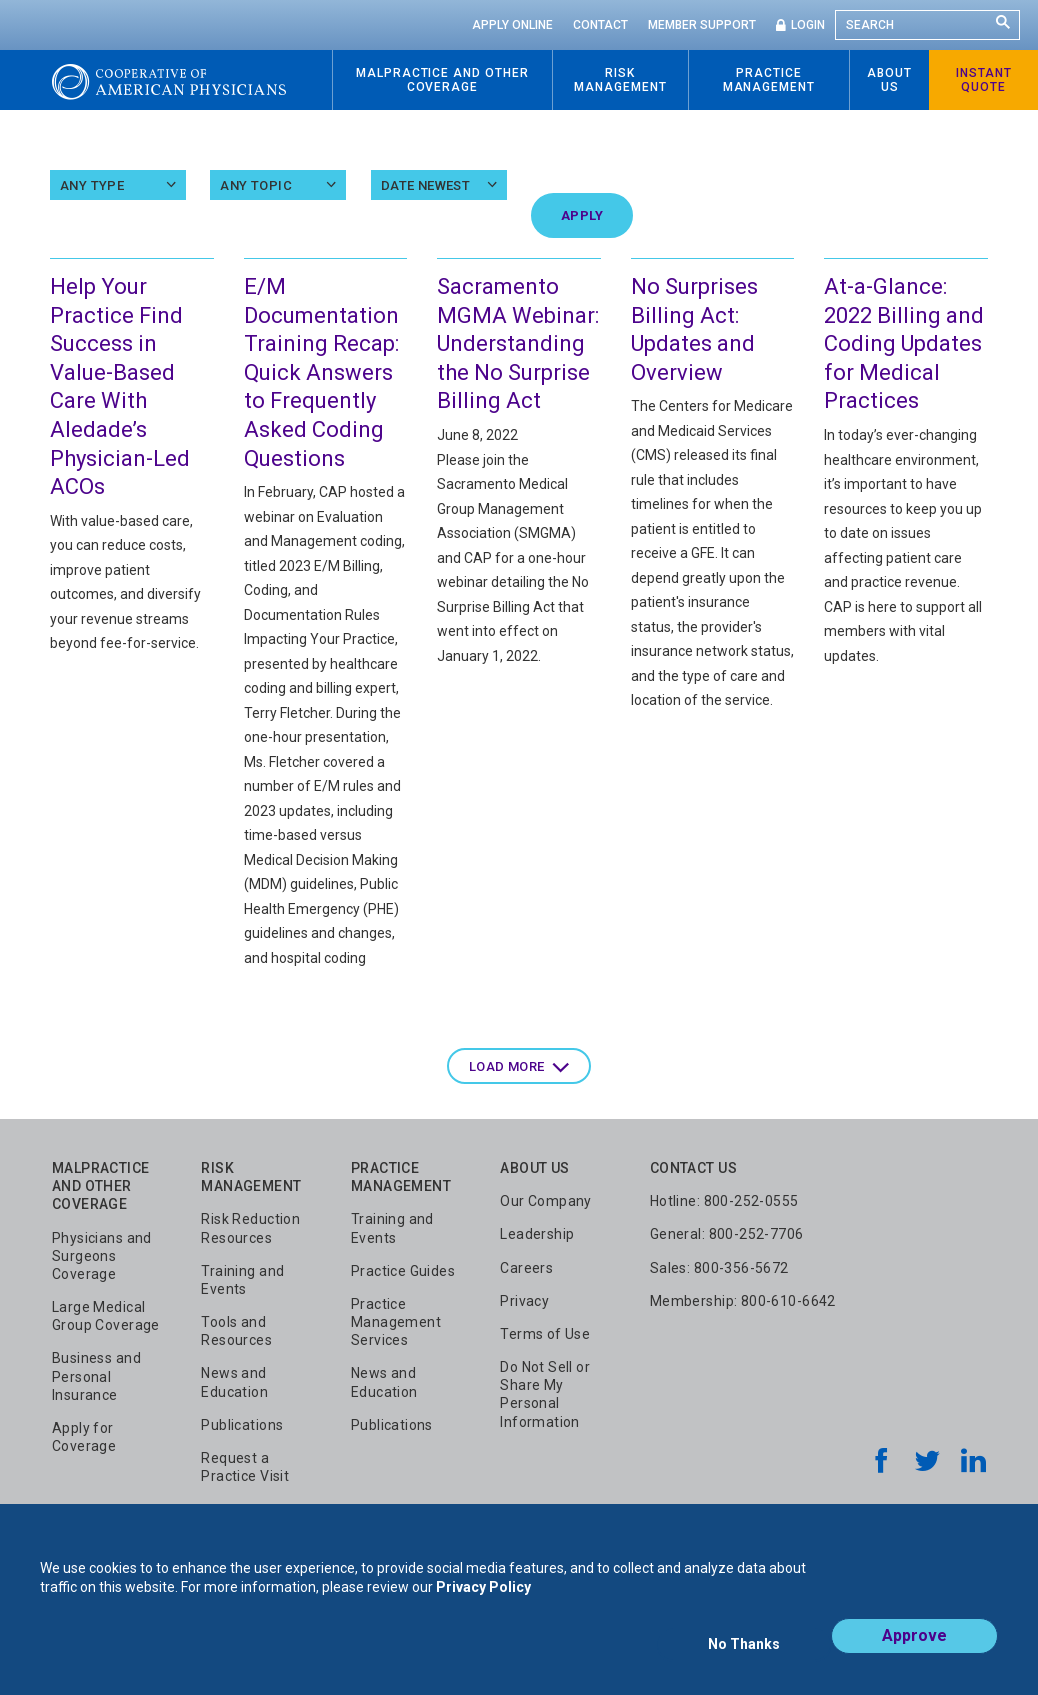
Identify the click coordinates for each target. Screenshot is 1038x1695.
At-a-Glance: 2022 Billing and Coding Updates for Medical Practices (904, 343)
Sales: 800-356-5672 (719, 1268)
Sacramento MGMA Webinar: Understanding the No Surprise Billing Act (518, 343)
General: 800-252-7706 (727, 1234)
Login (808, 25)
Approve (914, 1651)
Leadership (537, 1234)
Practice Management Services (396, 1322)
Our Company (546, 1201)
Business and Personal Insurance (96, 1376)
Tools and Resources (236, 1331)
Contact (600, 25)
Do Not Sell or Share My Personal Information (545, 1394)
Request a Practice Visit (245, 1467)
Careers (526, 1268)
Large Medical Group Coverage (106, 1316)
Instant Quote (984, 80)
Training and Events (242, 1280)
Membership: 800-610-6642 (743, 1301)
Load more (507, 1066)
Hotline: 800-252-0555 (724, 1201)
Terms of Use (545, 1334)
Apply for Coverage (84, 1437)
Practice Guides (403, 1271)
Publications (242, 1425)
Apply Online (512, 25)
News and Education (234, 1382)
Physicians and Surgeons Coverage (102, 1256)
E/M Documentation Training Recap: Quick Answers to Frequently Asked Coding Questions (321, 372)
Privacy (524, 1301)
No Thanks (744, 1652)
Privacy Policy (483, 1603)
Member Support (702, 25)
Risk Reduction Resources (250, 1228)
